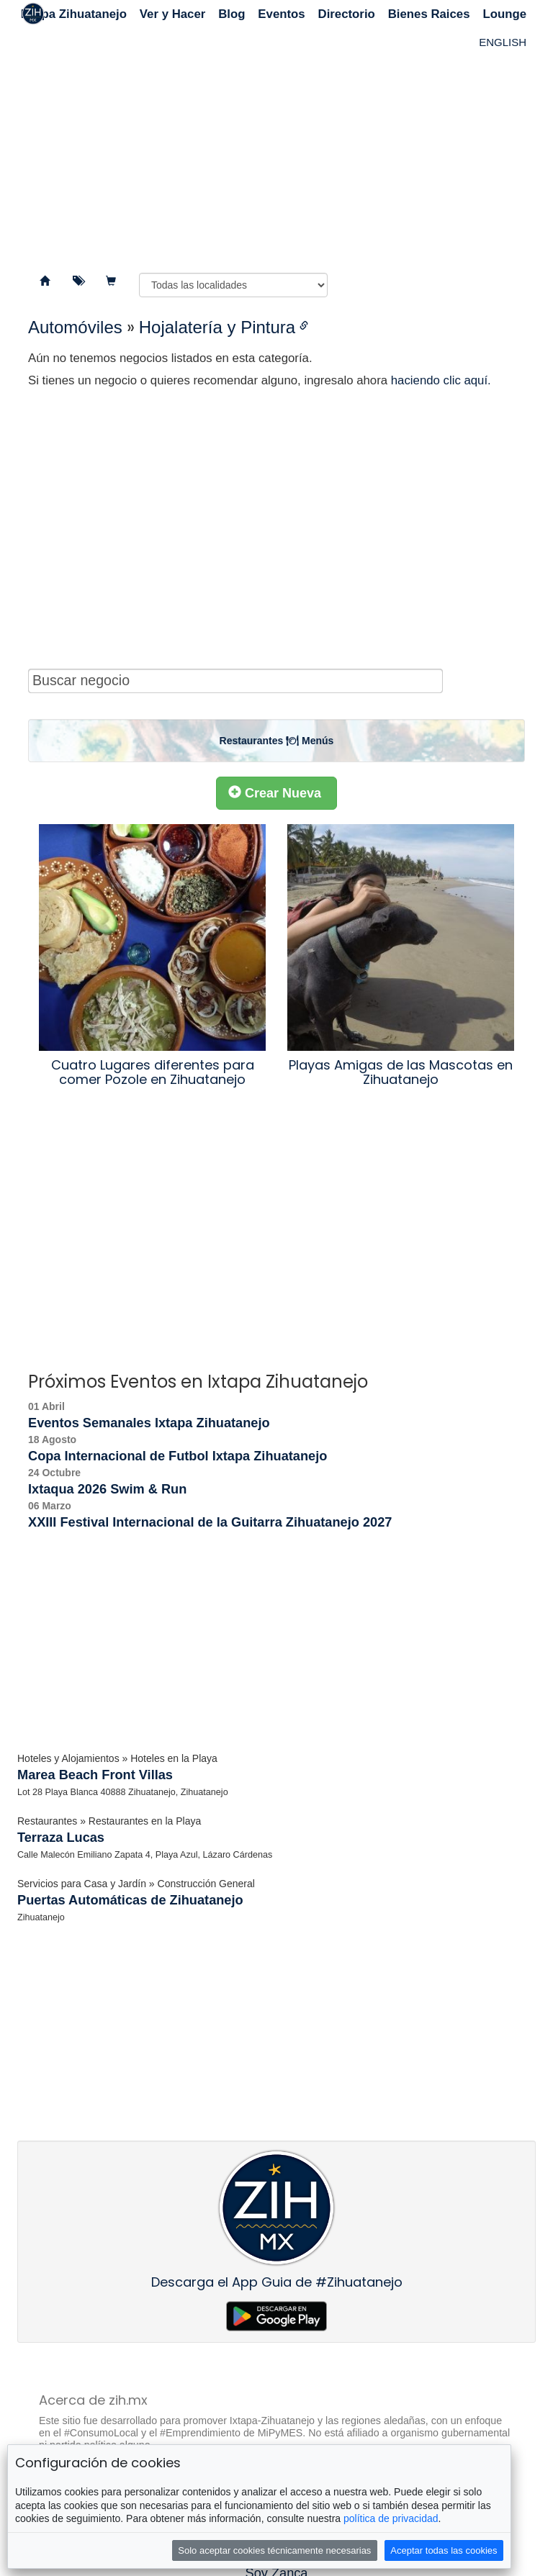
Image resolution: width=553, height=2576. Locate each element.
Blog (231, 14)
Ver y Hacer (172, 14)
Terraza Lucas (60, 1837)
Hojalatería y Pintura (217, 327)
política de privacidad (391, 2518)
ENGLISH (502, 42)
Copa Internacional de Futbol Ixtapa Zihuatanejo (177, 1456)
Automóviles (75, 327)
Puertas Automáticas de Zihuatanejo (130, 1900)
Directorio (346, 14)
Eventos (281, 14)
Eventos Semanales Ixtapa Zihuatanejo (149, 1423)
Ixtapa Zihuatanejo (74, 14)
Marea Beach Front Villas (95, 1775)
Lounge (504, 14)
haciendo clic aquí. (441, 380)
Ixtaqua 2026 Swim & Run (107, 1489)
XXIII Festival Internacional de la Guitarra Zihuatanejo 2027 (210, 1522)
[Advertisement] (276, 144)
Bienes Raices (429, 14)
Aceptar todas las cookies (443, 2550)
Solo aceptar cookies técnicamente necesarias (274, 2550)
